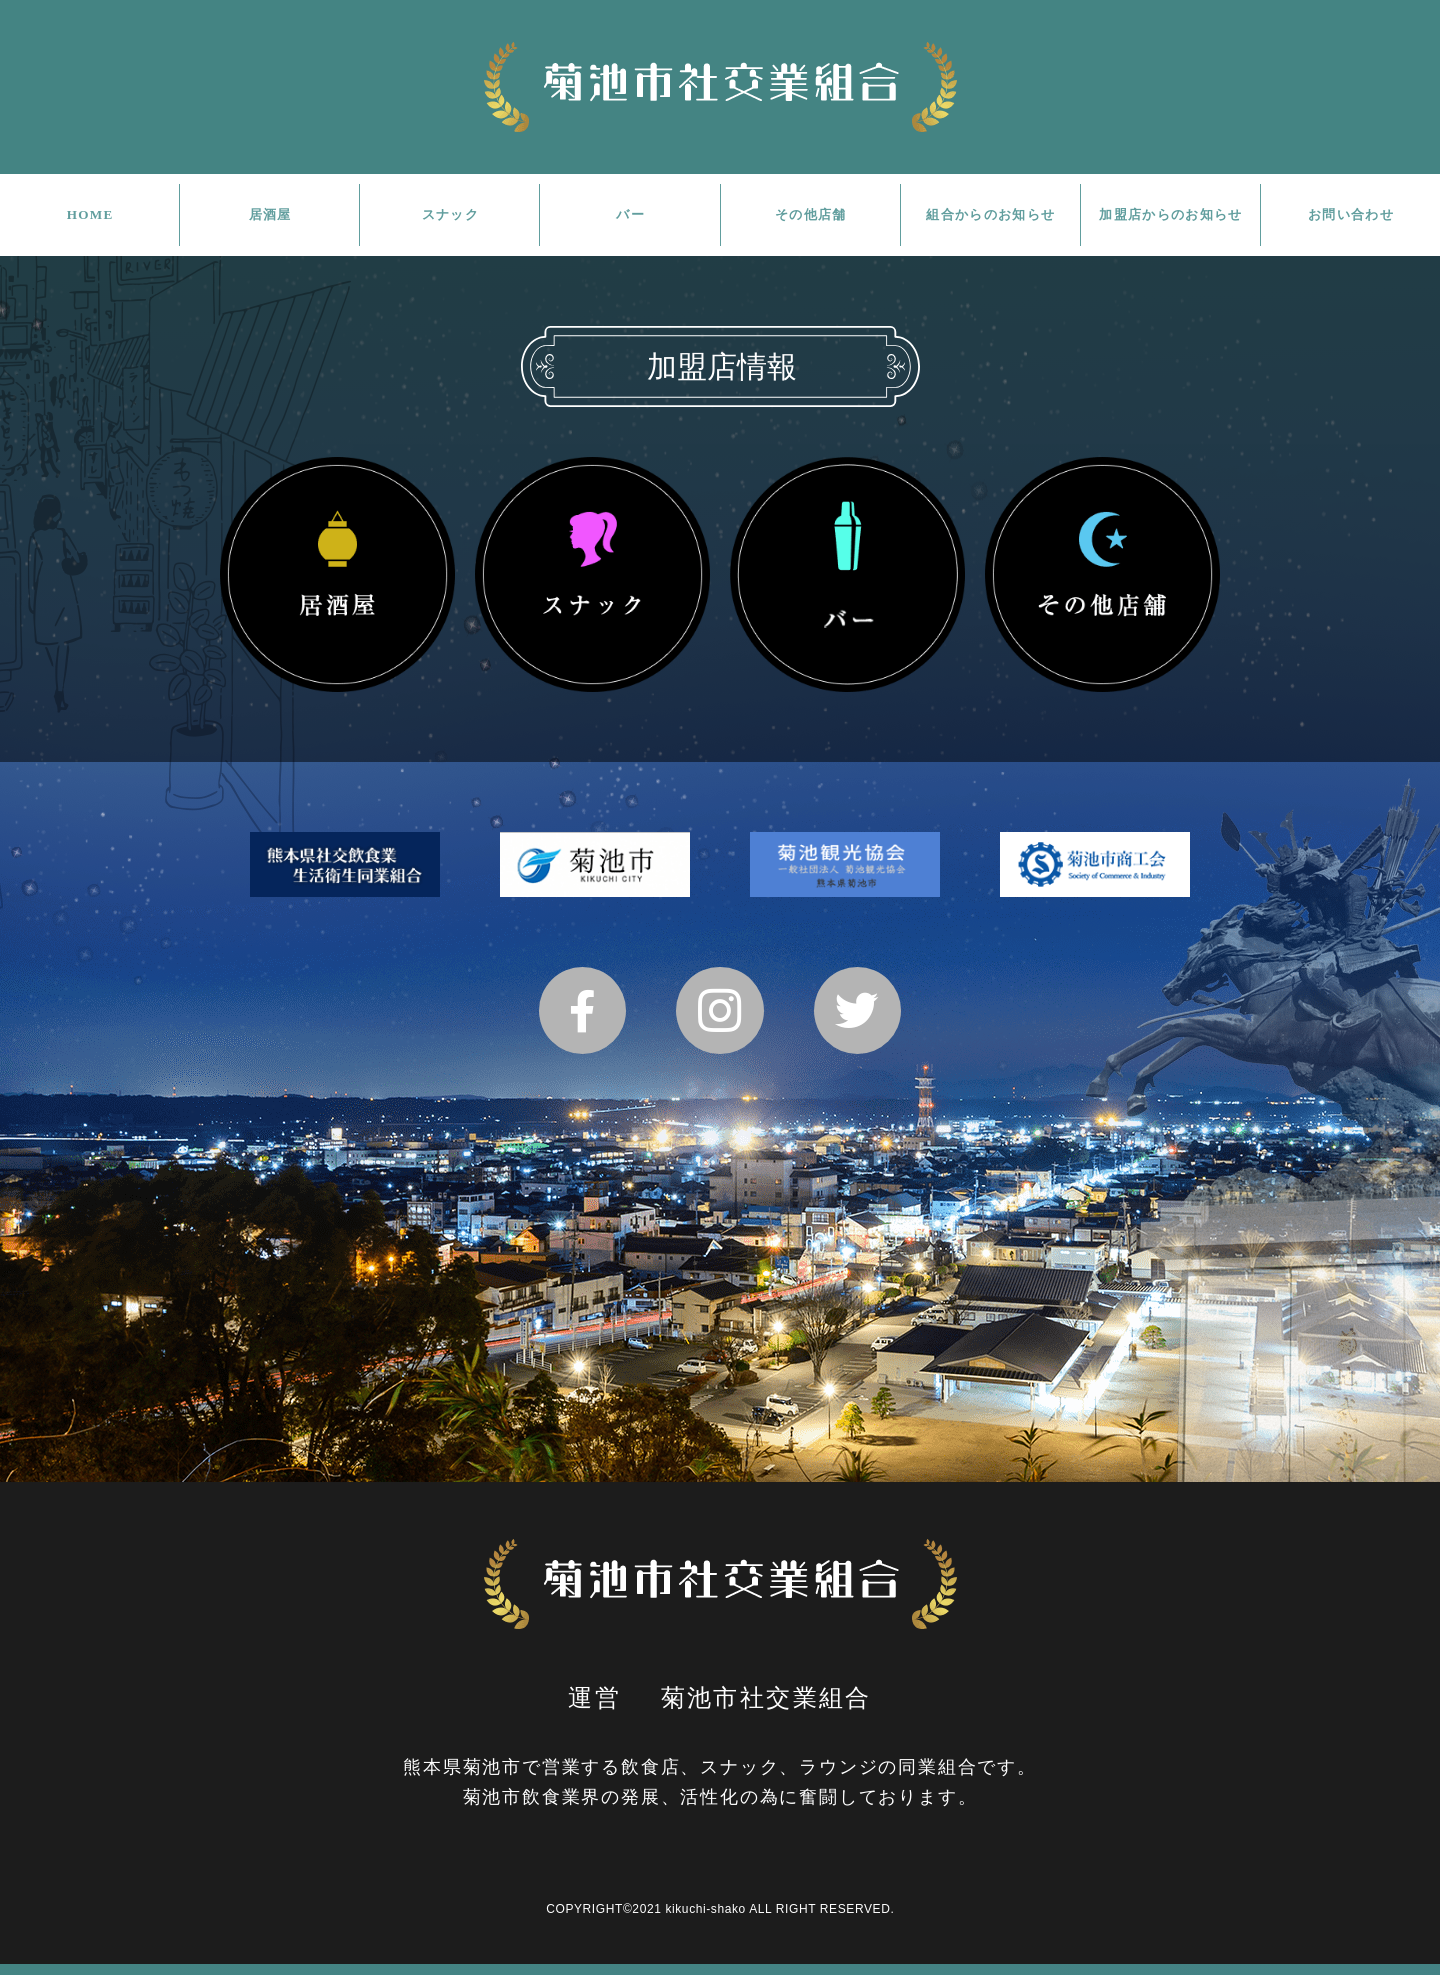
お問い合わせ (1351, 214)
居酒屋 (270, 214)
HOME (89, 214)
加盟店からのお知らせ (1171, 214)
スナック (450, 214)
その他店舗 (810, 214)
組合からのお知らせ (991, 214)
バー (630, 214)
